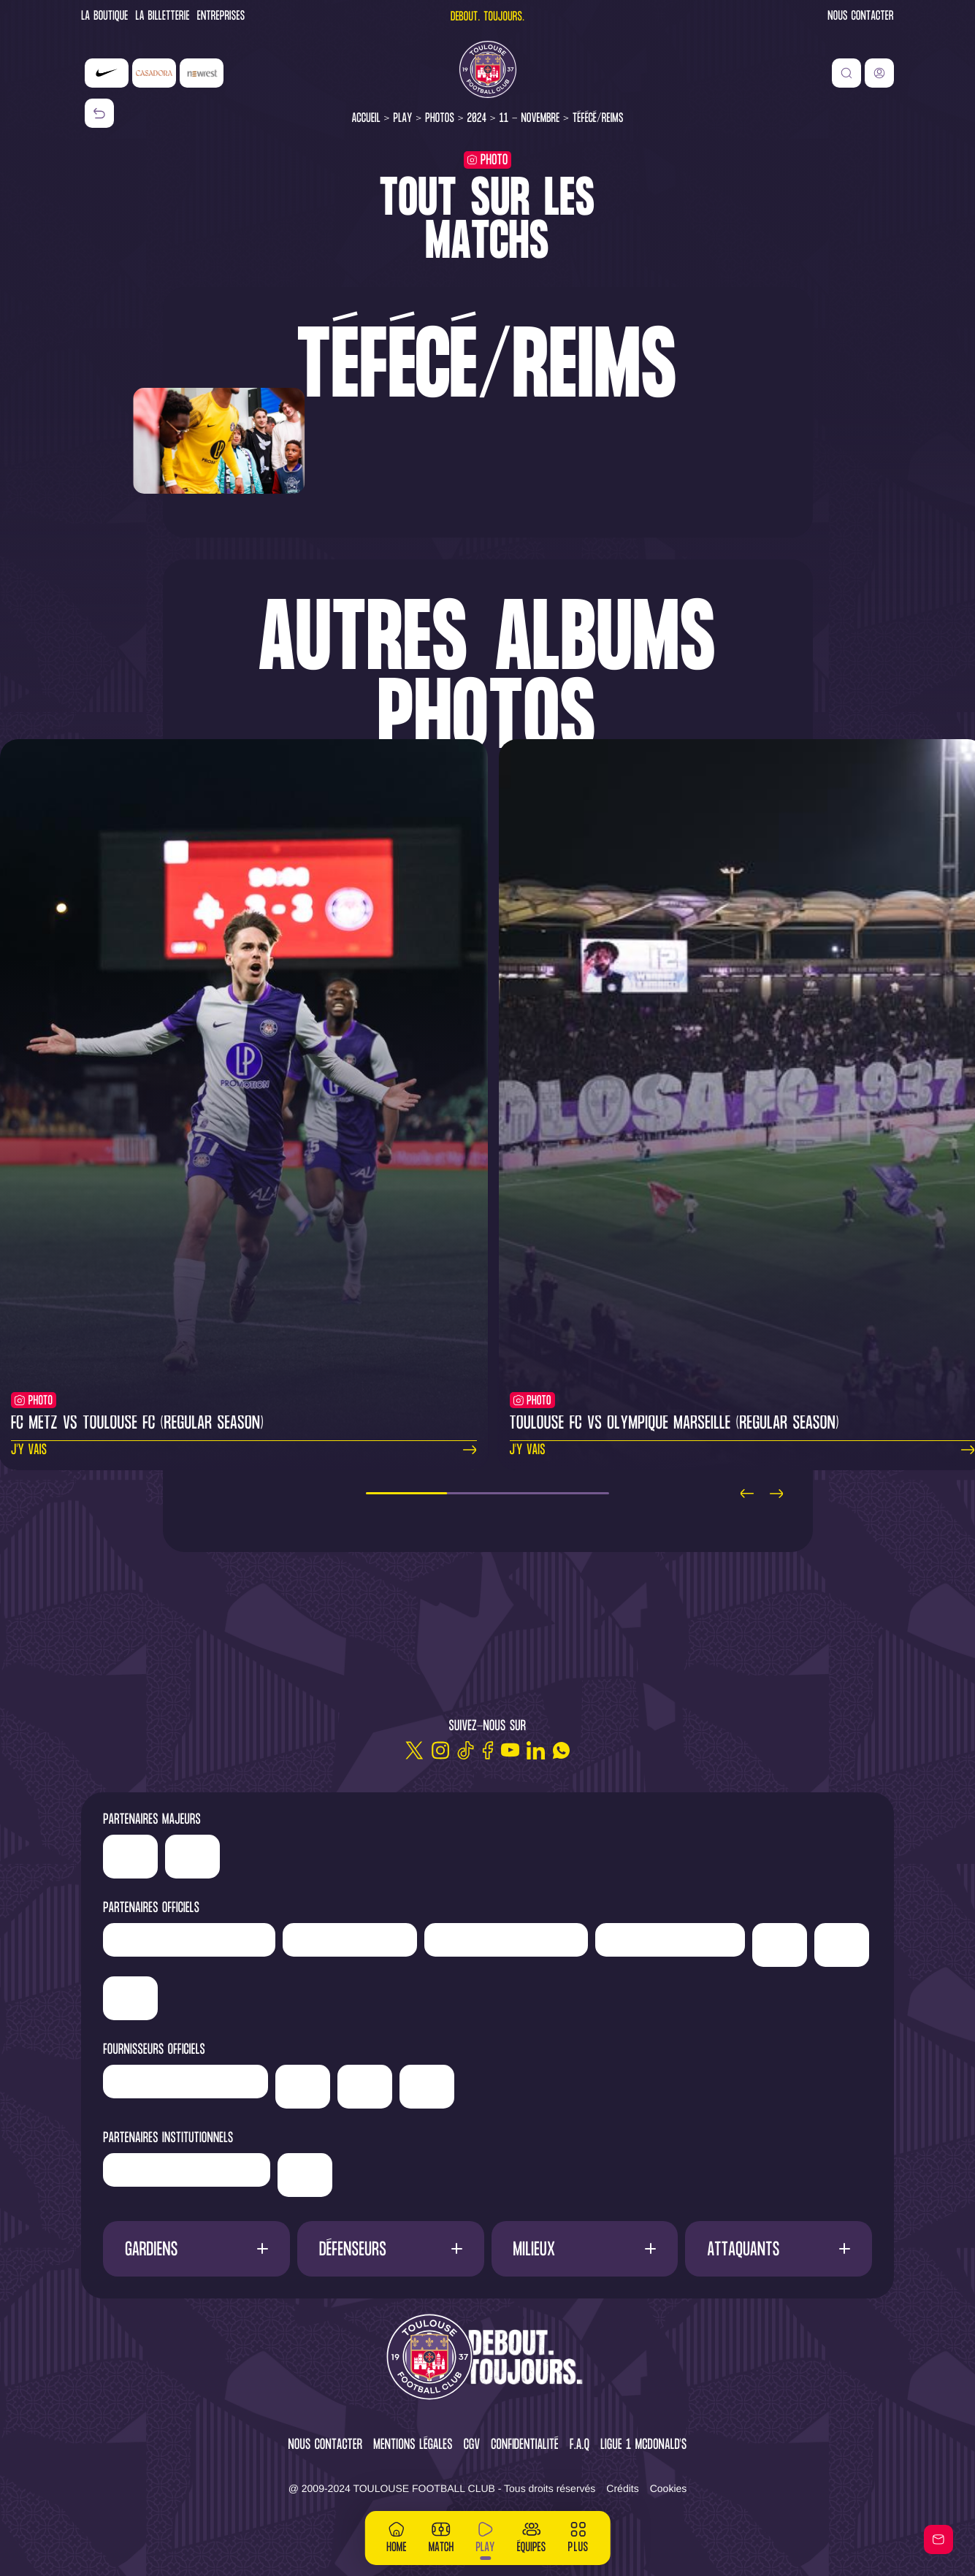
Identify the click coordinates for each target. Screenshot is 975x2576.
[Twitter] (414, 1750)
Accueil (366, 119)
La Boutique (104, 17)
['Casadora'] (154, 73)
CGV (472, 2445)
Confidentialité (525, 2445)
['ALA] (364, 2087)
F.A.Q (579, 2445)
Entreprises (221, 17)
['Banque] (185, 2081)
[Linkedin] (536, 1750)
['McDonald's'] (302, 2087)
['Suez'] (130, 1998)
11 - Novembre (530, 119)
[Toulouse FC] (488, 69)
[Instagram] (440, 1750)
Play (402, 119)
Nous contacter (860, 17)
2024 (477, 119)
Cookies (668, 2488)
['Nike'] (107, 73)
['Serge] (670, 1940)
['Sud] (779, 1945)
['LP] (189, 1940)
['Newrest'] (201, 73)
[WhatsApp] (561, 1750)
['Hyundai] (506, 1940)
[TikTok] (465, 1750)
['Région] (186, 2170)
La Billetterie (163, 17)
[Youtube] (510, 1750)
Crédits (622, 2488)
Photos (439, 119)
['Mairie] (305, 2175)
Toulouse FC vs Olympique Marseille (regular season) (674, 1423)
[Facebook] (488, 1750)
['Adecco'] (841, 1945)
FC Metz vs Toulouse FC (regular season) (137, 1423)
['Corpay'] (426, 2087)
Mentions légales (412, 2445)
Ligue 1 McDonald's (643, 2445)
